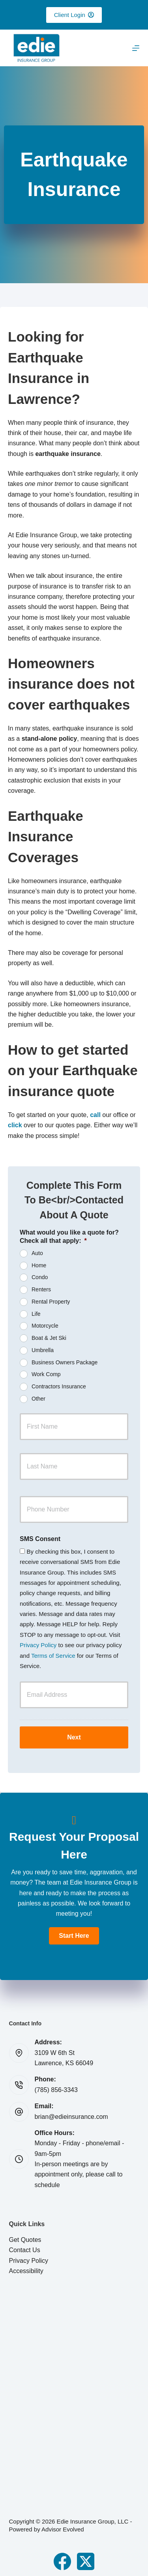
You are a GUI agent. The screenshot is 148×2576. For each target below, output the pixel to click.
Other (38, 1398)
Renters (41, 1289)
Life (36, 1313)
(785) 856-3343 (56, 2090)
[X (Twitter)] (85, 2561)
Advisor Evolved (62, 2529)
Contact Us (24, 2250)
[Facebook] (62, 2561)
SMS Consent (40, 1539)
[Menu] (135, 48)
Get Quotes (25, 2239)
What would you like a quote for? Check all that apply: (69, 1236)
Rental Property (51, 1301)
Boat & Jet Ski (49, 1338)
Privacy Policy (38, 1645)
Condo (40, 1277)
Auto (37, 1253)
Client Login (74, 14)
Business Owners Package (64, 1362)
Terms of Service (53, 1655)
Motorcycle (45, 1326)
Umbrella (43, 1350)
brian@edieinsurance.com (71, 2116)
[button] (74, 1936)
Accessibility (26, 2271)
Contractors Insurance (59, 1386)
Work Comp (46, 1374)
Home (39, 1265)
